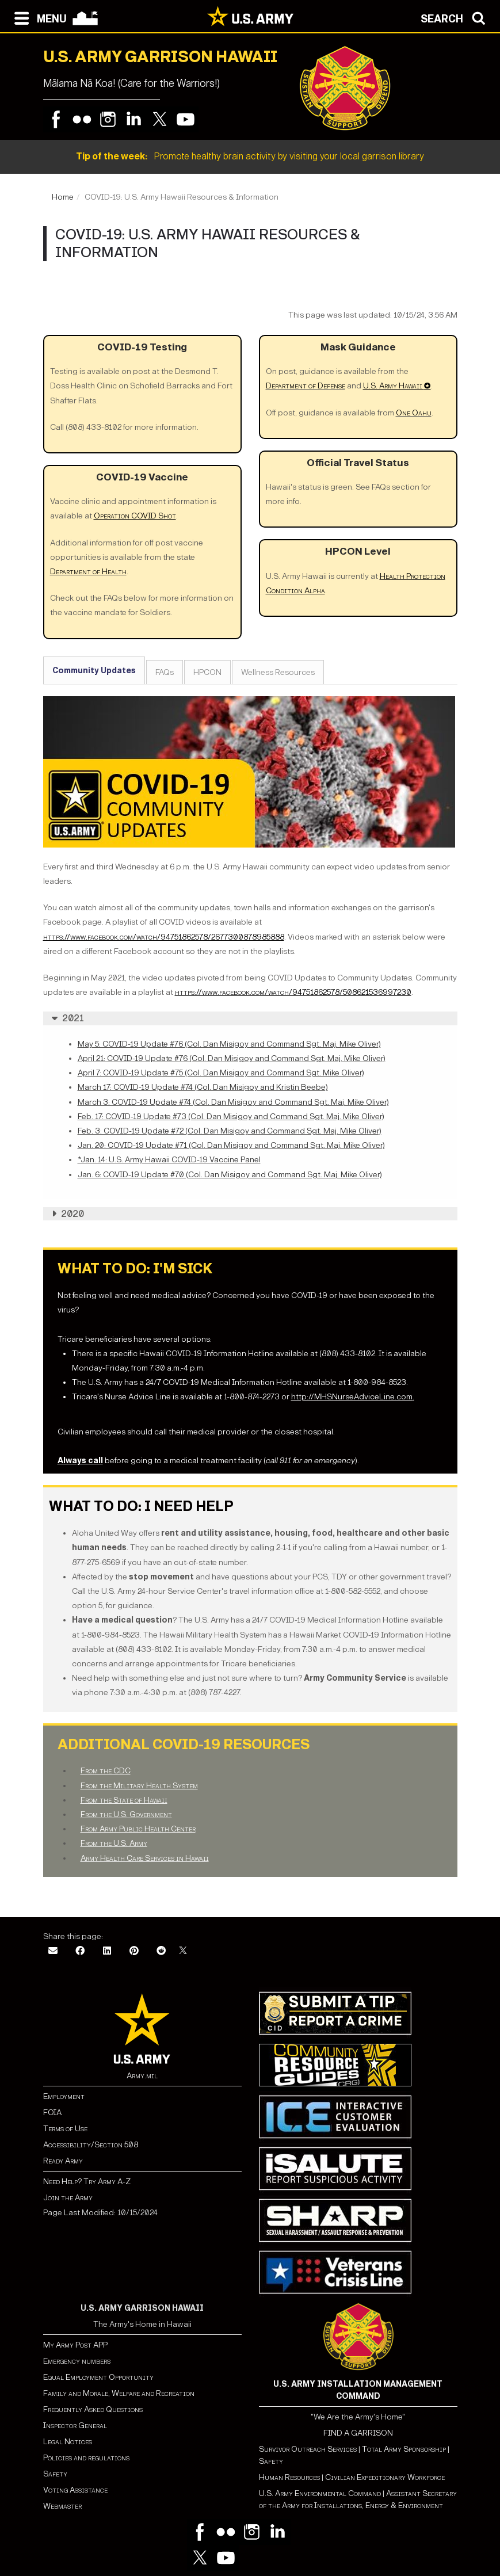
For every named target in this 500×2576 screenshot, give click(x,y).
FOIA (52, 2112)
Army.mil (142, 2076)
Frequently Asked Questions (93, 2409)
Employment (64, 2096)
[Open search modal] (456, 17)
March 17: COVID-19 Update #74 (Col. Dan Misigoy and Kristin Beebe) (203, 1087)
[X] (183, 1951)
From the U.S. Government (126, 1814)
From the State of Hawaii (124, 1800)
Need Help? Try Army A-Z (87, 2181)
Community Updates (94, 671)
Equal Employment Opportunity (98, 2377)
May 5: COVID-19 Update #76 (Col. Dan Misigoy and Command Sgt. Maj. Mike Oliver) (229, 1044)
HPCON (207, 672)
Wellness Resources (278, 672)
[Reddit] (161, 1951)
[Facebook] (80, 1951)
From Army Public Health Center (138, 1829)
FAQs (164, 672)
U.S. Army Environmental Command (320, 2493)
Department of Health (88, 572)
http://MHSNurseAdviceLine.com (352, 1397)
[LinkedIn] (107, 1951)
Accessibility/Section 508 (90, 2145)
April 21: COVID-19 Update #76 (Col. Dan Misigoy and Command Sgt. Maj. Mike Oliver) (232, 1058)
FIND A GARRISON (358, 2433)
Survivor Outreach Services (308, 2449)
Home (63, 197)
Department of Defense (305, 386)
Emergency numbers (76, 2361)
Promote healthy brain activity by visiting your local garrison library (250, 156)
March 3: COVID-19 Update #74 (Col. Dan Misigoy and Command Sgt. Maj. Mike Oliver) (233, 1102)
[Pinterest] (134, 1951)
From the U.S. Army (114, 1843)
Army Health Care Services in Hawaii (145, 1858)
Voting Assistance (75, 2490)
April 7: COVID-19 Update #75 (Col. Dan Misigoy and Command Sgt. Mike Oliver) (221, 1073)
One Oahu (414, 413)
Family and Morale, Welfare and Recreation (118, 2393)
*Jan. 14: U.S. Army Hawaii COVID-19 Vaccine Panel (169, 1160)
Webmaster (62, 2506)
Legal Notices (67, 2442)
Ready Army (63, 2161)
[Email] (53, 1951)
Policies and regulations (86, 2458)
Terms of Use (65, 2129)
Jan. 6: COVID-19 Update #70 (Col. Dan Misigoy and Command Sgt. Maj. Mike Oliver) (230, 1175)
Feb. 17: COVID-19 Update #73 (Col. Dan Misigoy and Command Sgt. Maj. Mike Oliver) (231, 1116)
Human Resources (289, 2477)
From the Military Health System (139, 1786)
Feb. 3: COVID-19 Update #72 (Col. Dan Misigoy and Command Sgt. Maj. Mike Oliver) (229, 1131)
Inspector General (75, 2425)
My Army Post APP (75, 2345)
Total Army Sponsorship (404, 2449)
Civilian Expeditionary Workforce (385, 2477)
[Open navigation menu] (38, 17)
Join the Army (68, 2198)
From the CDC (106, 1771)
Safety (55, 2474)
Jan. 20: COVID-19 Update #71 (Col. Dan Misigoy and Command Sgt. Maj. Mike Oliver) (231, 1145)
